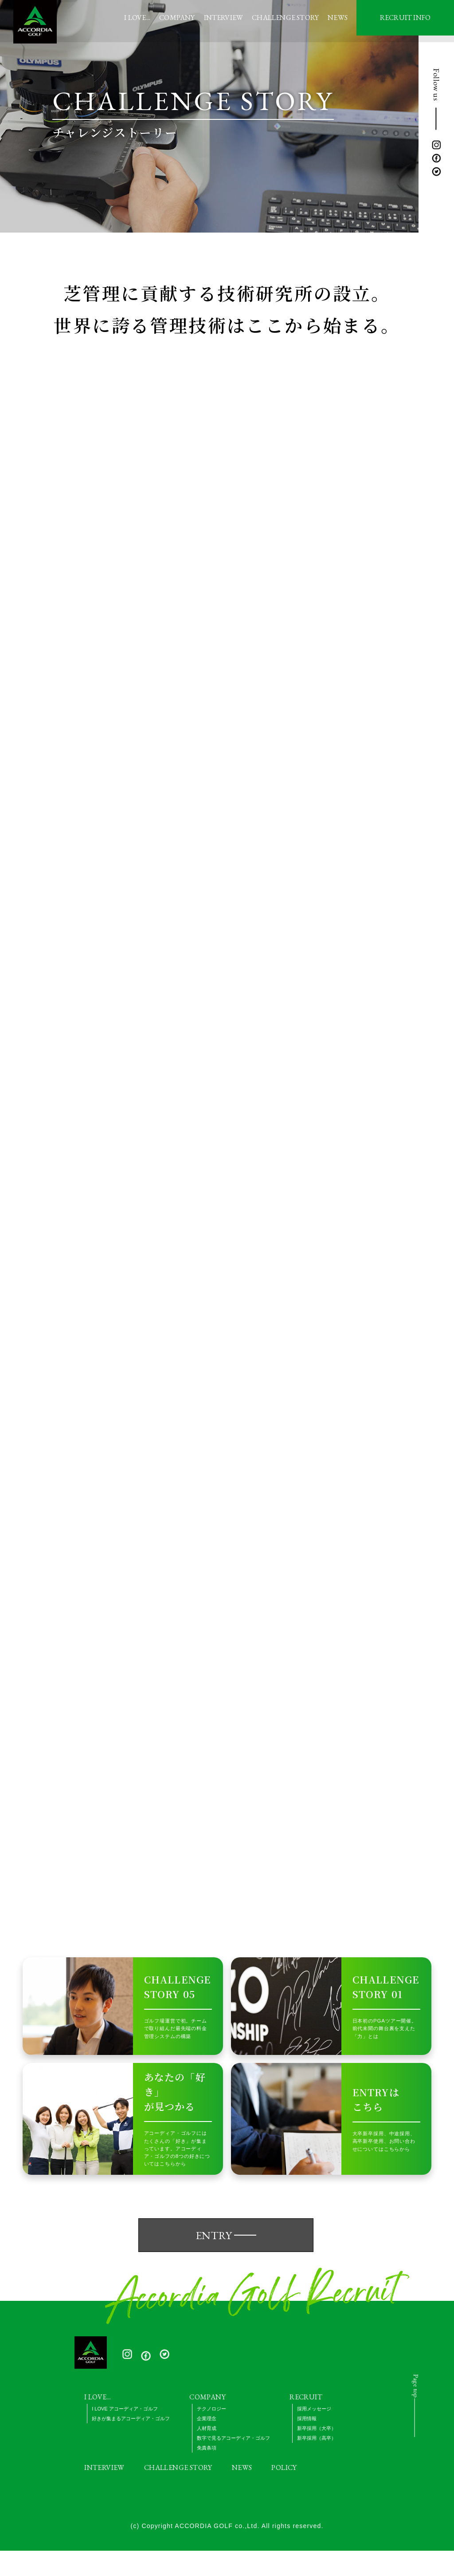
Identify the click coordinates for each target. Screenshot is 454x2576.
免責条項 (206, 2472)
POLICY (284, 2492)
